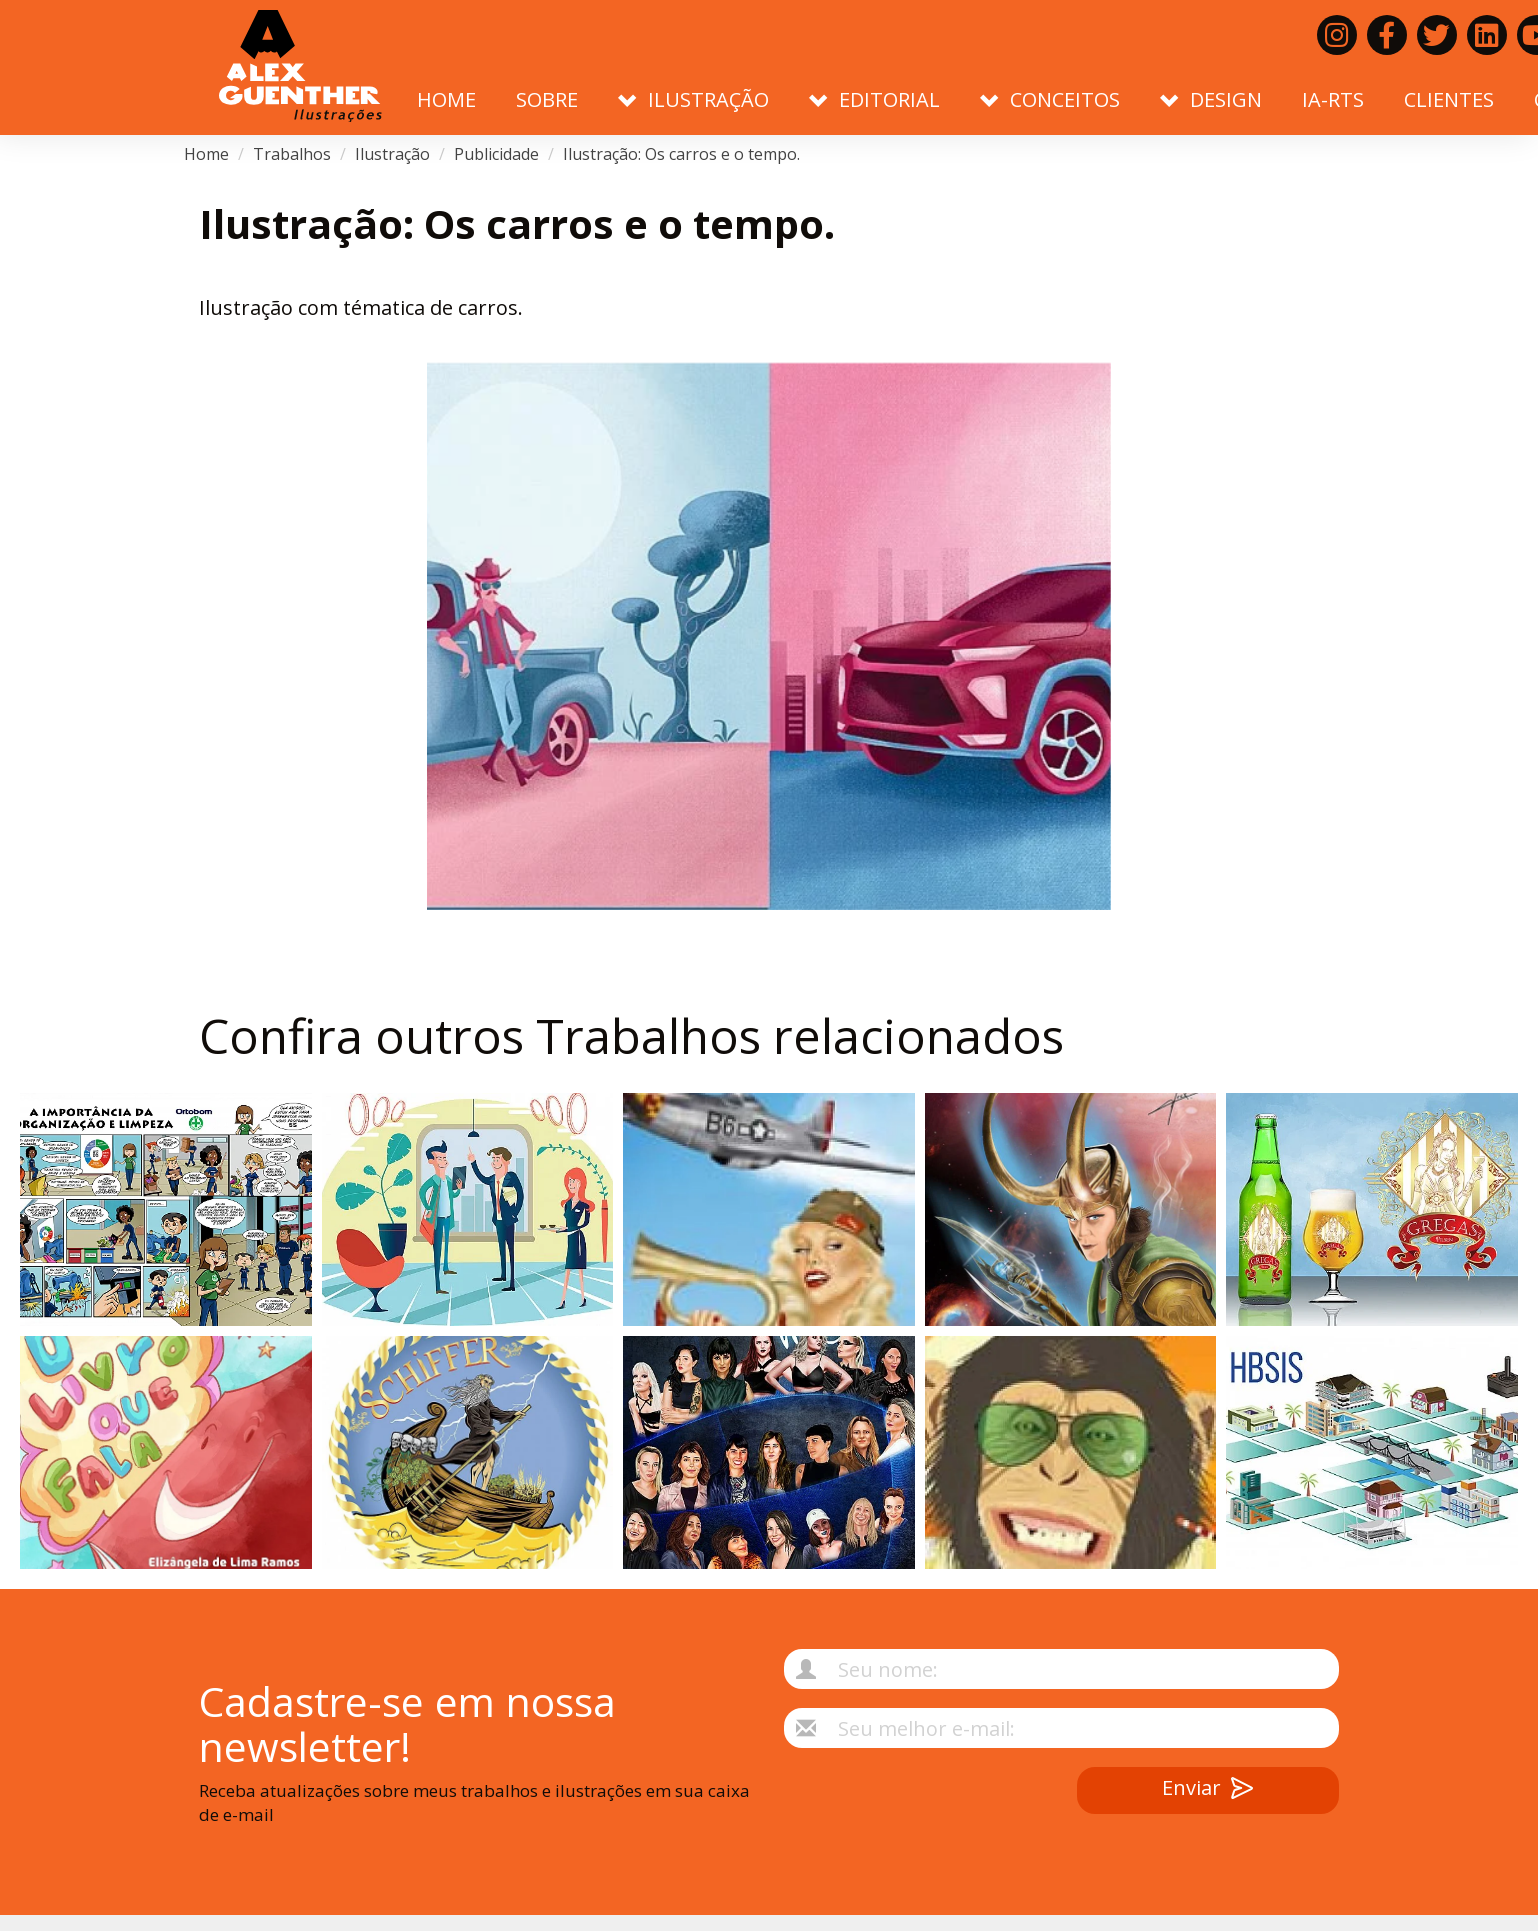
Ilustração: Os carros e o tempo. (681, 154)
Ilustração (392, 154)
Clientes (1449, 99)
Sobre (547, 99)
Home (446, 99)
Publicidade (496, 154)
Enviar (1207, 1790)
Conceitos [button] (1050, 99)
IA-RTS (1333, 99)
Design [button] (1211, 99)
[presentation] (895, 1806)
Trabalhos (292, 154)
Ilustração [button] (693, 99)
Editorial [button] (874, 99)
